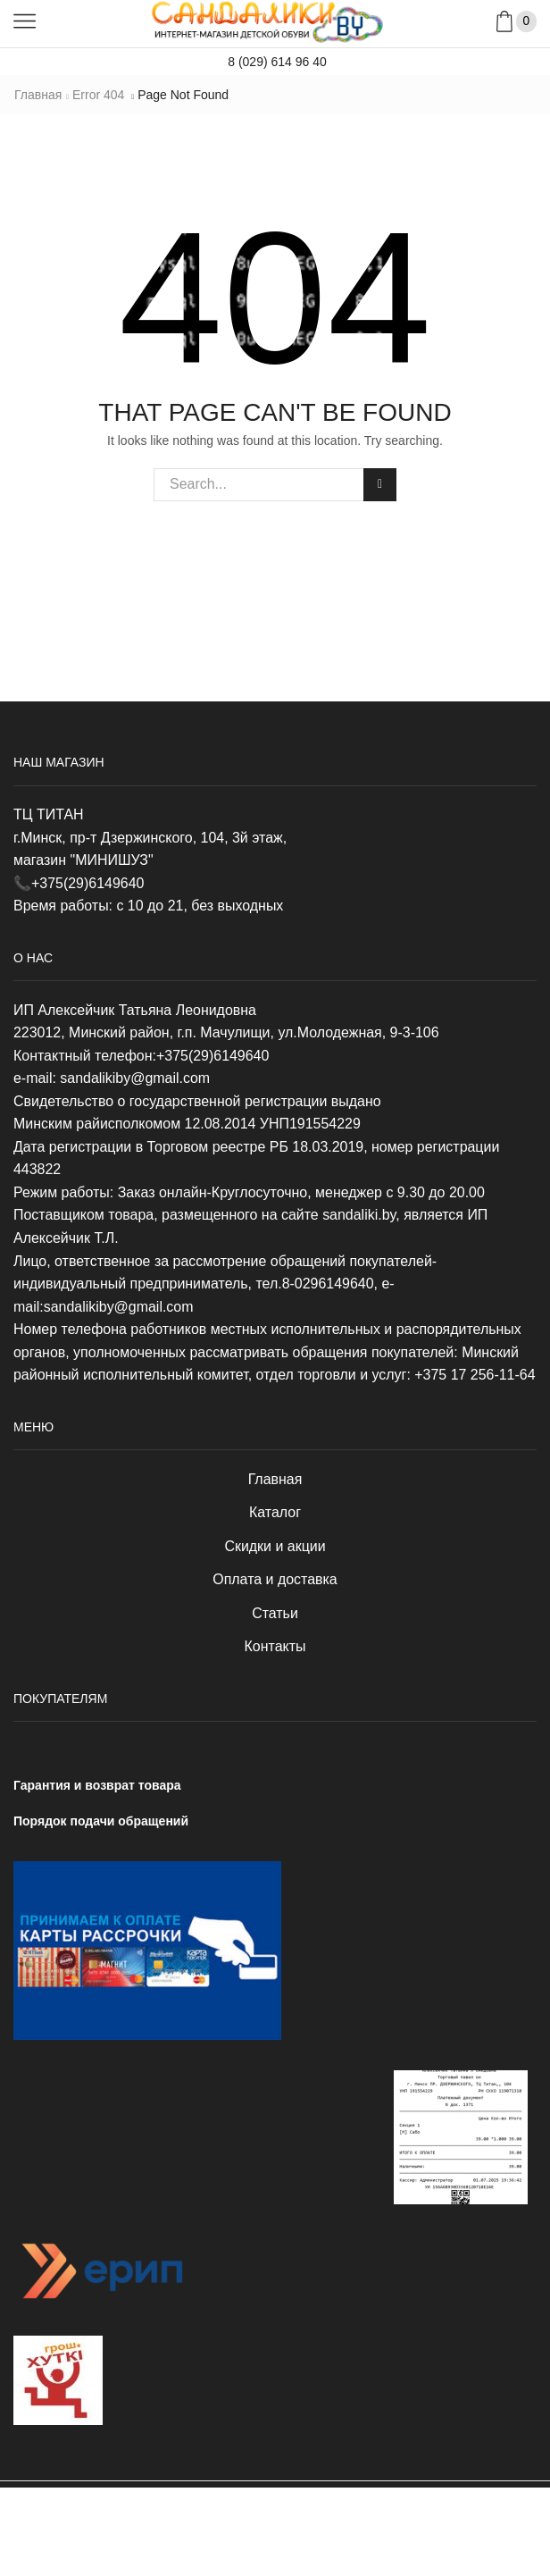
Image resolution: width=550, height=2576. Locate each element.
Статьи (275, 1613)
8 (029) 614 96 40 (275, 62)
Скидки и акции (274, 1546)
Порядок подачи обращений (100, 1821)
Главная (38, 95)
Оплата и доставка (275, 1579)
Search (379, 484)
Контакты (275, 1646)
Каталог (275, 1512)
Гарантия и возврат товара (97, 1785)
